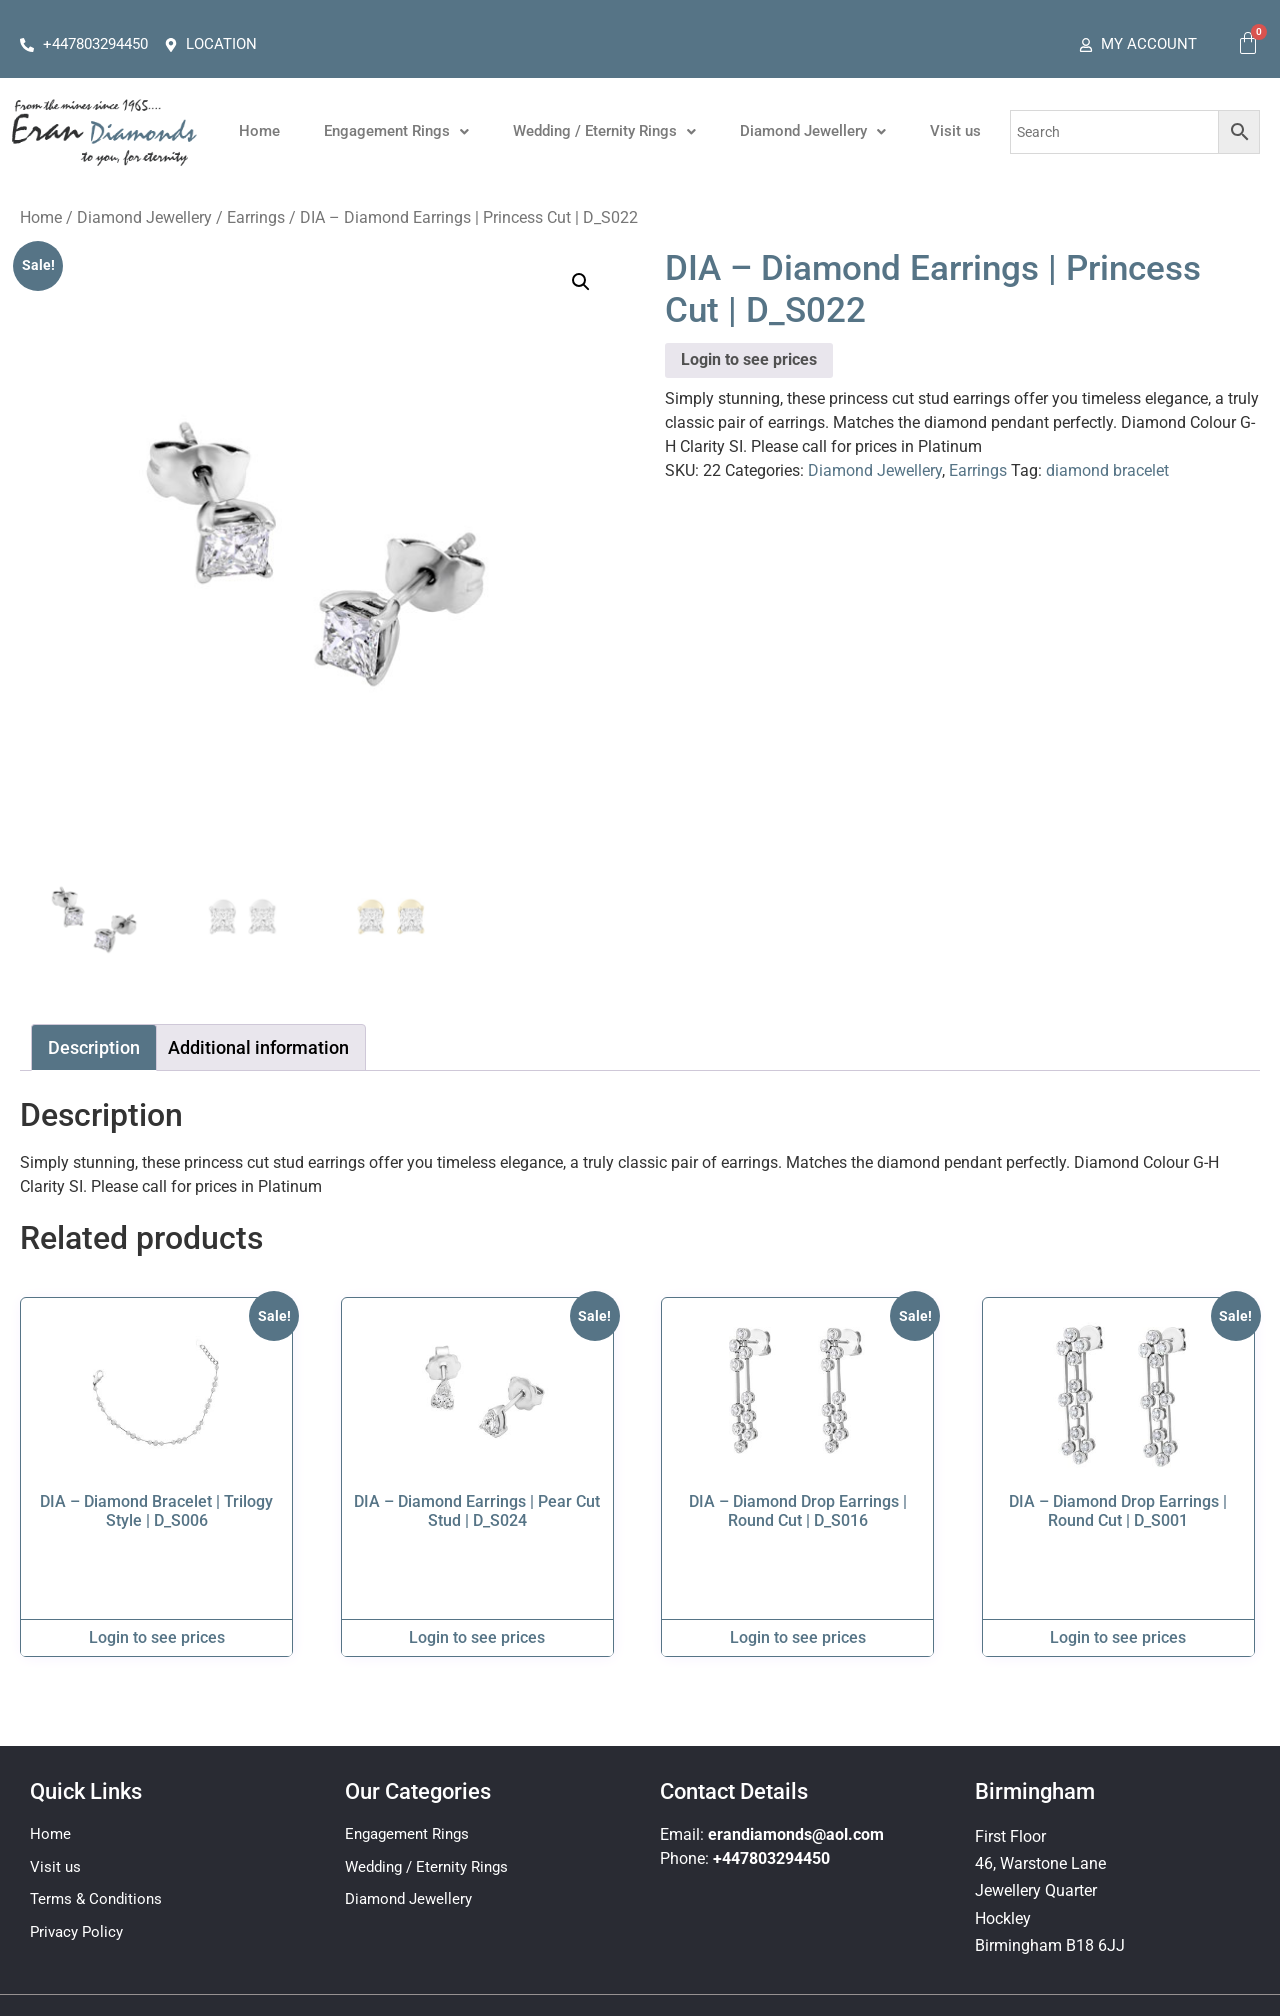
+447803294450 (771, 1858)
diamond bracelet (1107, 470)
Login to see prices (749, 359)
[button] (396, 131)
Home (259, 131)
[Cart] (1248, 43)
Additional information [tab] (258, 1047)
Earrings (256, 217)
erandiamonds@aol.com (796, 1834)
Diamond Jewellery (813, 131)
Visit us (955, 131)
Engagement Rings (396, 131)
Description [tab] (94, 1047)
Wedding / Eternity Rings (604, 131)
